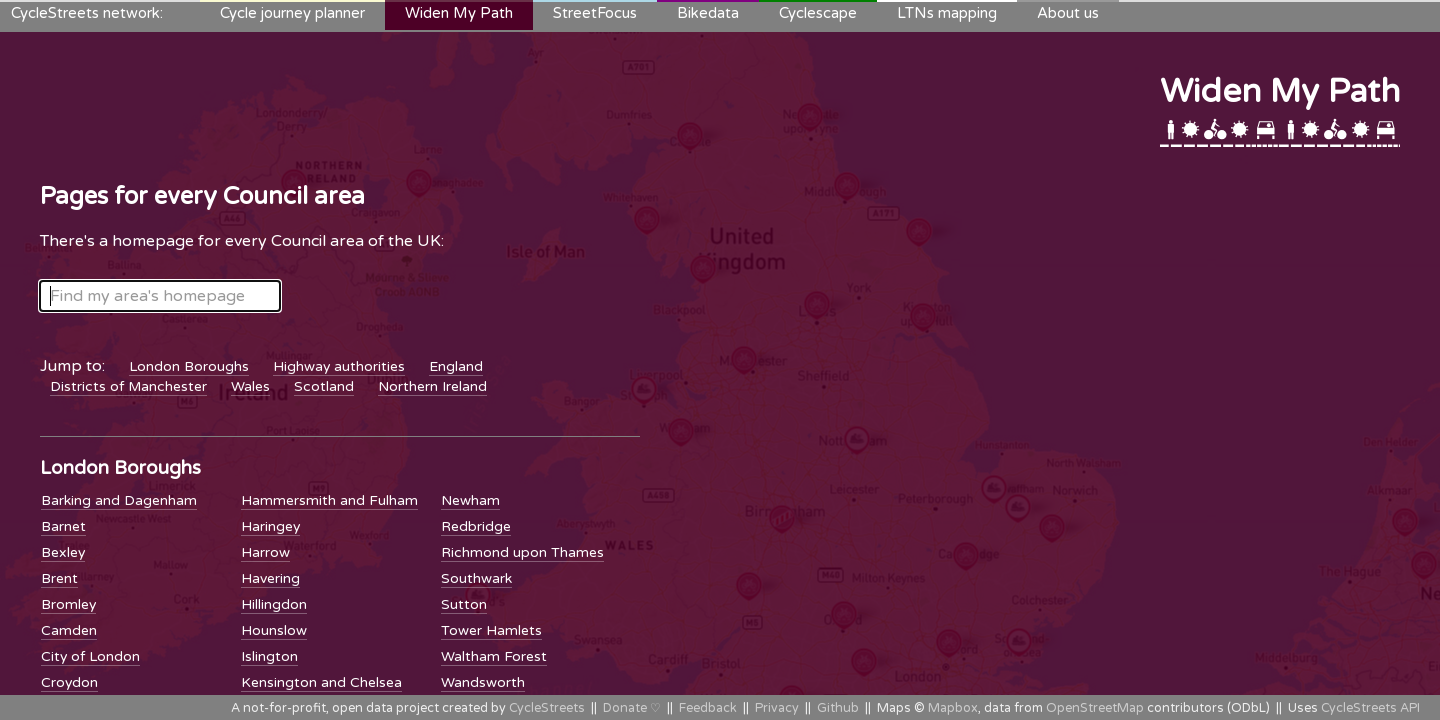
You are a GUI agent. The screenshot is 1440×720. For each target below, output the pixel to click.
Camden (69, 630)
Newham (470, 500)
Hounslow (274, 630)
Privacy (777, 708)
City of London (90, 656)
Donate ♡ (632, 708)
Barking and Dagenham (119, 500)
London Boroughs (189, 366)
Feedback (708, 708)
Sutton (464, 604)
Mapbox (953, 708)
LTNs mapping (947, 13)
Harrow (265, 552)
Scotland (324, 386)
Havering (270, 578)
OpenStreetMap (1095, 708)
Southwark (476, 578)
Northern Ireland (432, 386)
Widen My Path (459, 13)
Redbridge (476, 526)
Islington (269, 656)
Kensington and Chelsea (321, 682)
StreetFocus (595, 13)
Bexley (63, 552)
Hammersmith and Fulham (329, 500)
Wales (250, 386)
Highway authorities (339, 366)
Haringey (270, 526)
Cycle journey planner (292, 13)
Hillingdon (274, 604)
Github (838, 708)
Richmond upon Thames (522, 552)
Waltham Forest (494, 656)
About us (1068, 13)
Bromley (68, 604)
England (456, 366)
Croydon (69, 682)
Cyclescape (818, 13)
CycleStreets (547, 708)
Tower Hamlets (491, 630)
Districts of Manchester (128, 386)
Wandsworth (483, 682)
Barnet (63, 526)
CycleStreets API (1370, 708)
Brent (59, 578)
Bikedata (708, 13)
